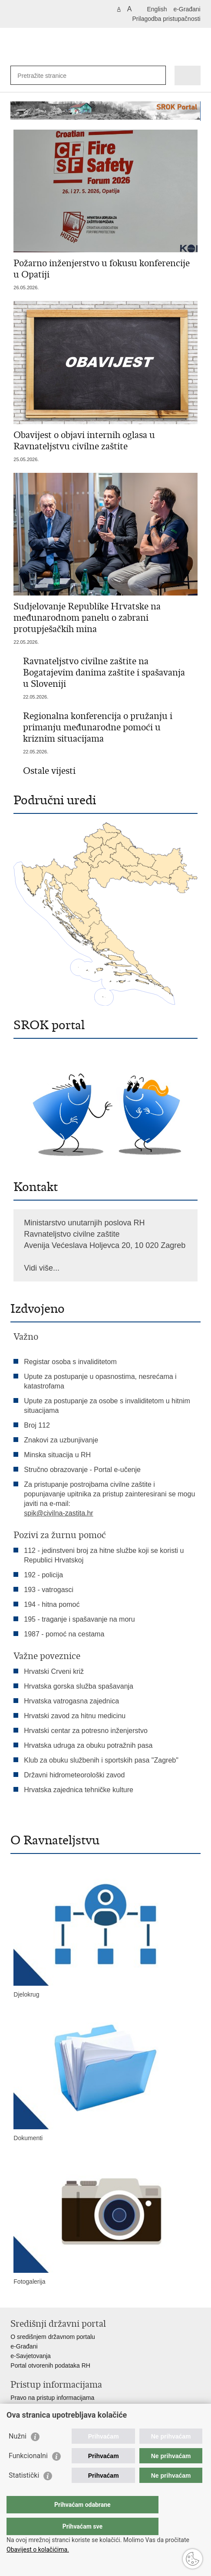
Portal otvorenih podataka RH (50, 2365)
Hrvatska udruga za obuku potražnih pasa (88, 1745)
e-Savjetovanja (30, 2355)
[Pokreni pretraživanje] (157, 75)
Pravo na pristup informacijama (52, 2397)
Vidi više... (41, 1268)
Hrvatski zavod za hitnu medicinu (74, 1716)
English (157, 9)
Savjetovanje (27, 2407)
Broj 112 (37, 1425)
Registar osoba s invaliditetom (70, 1361)
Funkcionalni (28, 2473)
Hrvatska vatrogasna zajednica (71, 1701)
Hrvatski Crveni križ (54, 1671)
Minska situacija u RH (58, 1455)
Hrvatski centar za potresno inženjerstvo (86, 1730)
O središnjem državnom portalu (52, 2336)
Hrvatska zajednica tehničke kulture (78, 1789)
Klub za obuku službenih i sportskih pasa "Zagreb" (101, 1760)
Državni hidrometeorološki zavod (74, 1775)
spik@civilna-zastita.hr (58, 1513)
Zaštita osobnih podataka (44, 2416)
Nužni (17, 2453)
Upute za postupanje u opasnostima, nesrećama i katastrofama (100, 1381)
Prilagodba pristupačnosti (166, 18)
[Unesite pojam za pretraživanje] (49, 75)
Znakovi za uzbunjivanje (61, 1440)
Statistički (24, 2493)
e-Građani (186, 9)
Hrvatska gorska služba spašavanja (78, 1686)
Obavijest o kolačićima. (38, 2549)
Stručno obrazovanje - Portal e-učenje (82, 1469)
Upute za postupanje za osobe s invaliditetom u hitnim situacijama (107, 1405)
